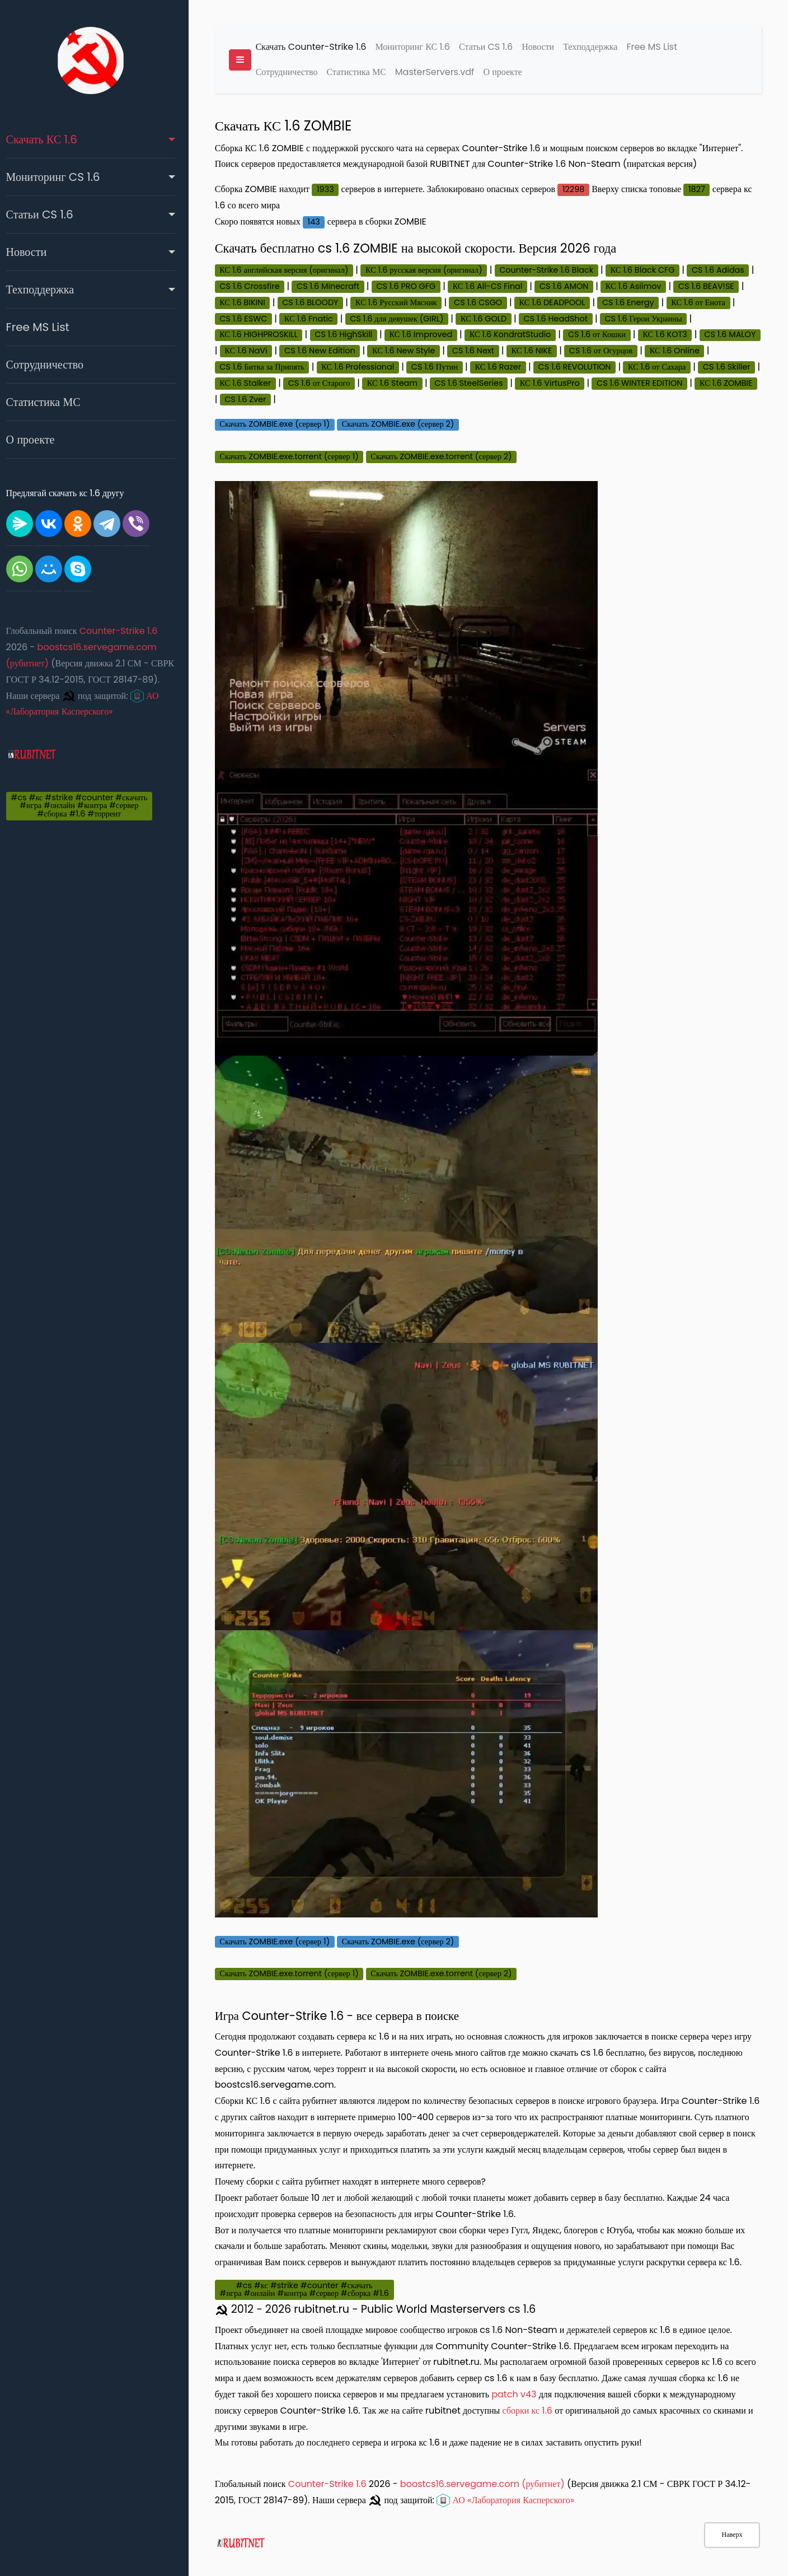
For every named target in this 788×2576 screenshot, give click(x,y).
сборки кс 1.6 (535, 2388)
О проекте (37, 439)
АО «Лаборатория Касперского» (514, 2478)
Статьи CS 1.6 (47, 214)
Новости (33, 252)
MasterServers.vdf (442, 72)
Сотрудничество (52, 364)
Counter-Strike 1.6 (126, 630)
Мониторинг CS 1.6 (60, 177)
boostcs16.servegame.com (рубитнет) (490, 2462)
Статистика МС (50, 402)
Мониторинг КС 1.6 (420, 47)
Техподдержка (47, 289)
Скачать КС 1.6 (49, 139)
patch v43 (533, 2372)
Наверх (732, 2534)
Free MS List (45, 327)
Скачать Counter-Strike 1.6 (319, 47)
